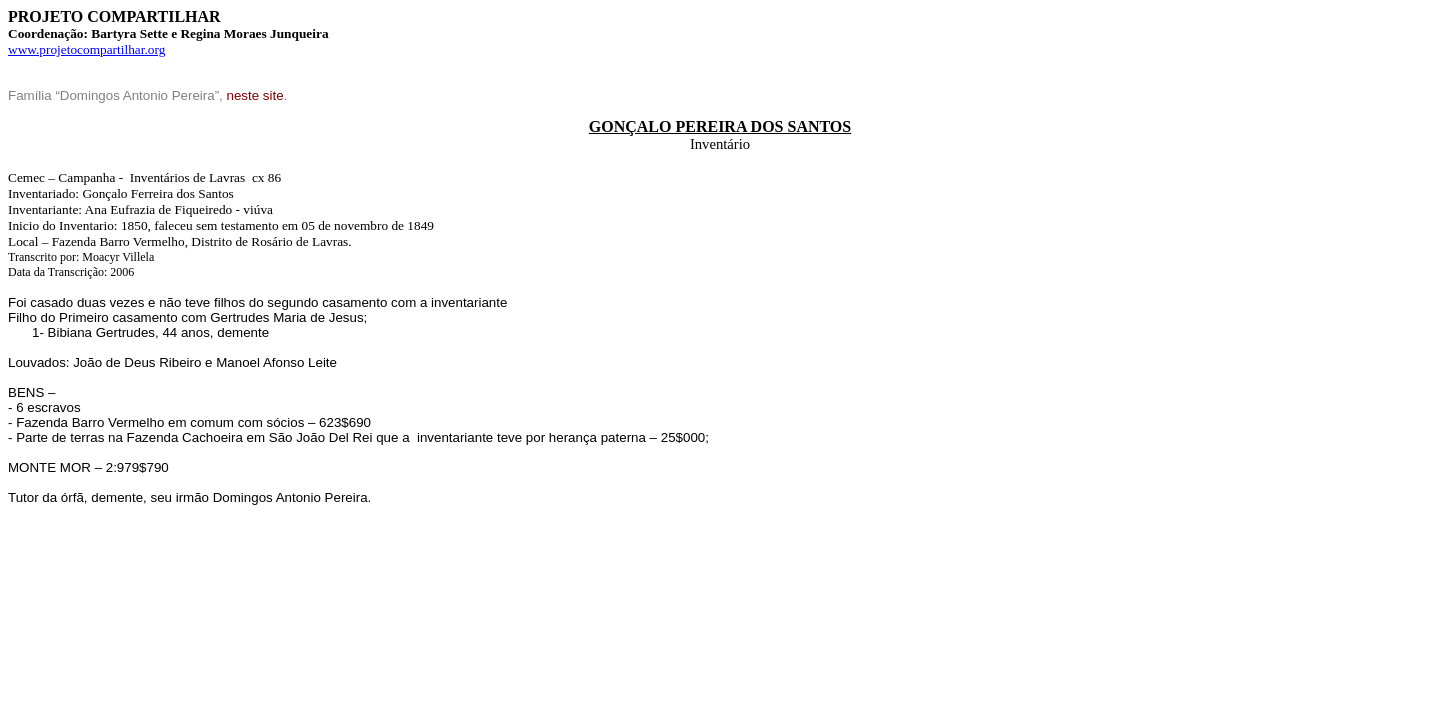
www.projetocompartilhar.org (86, 49)
